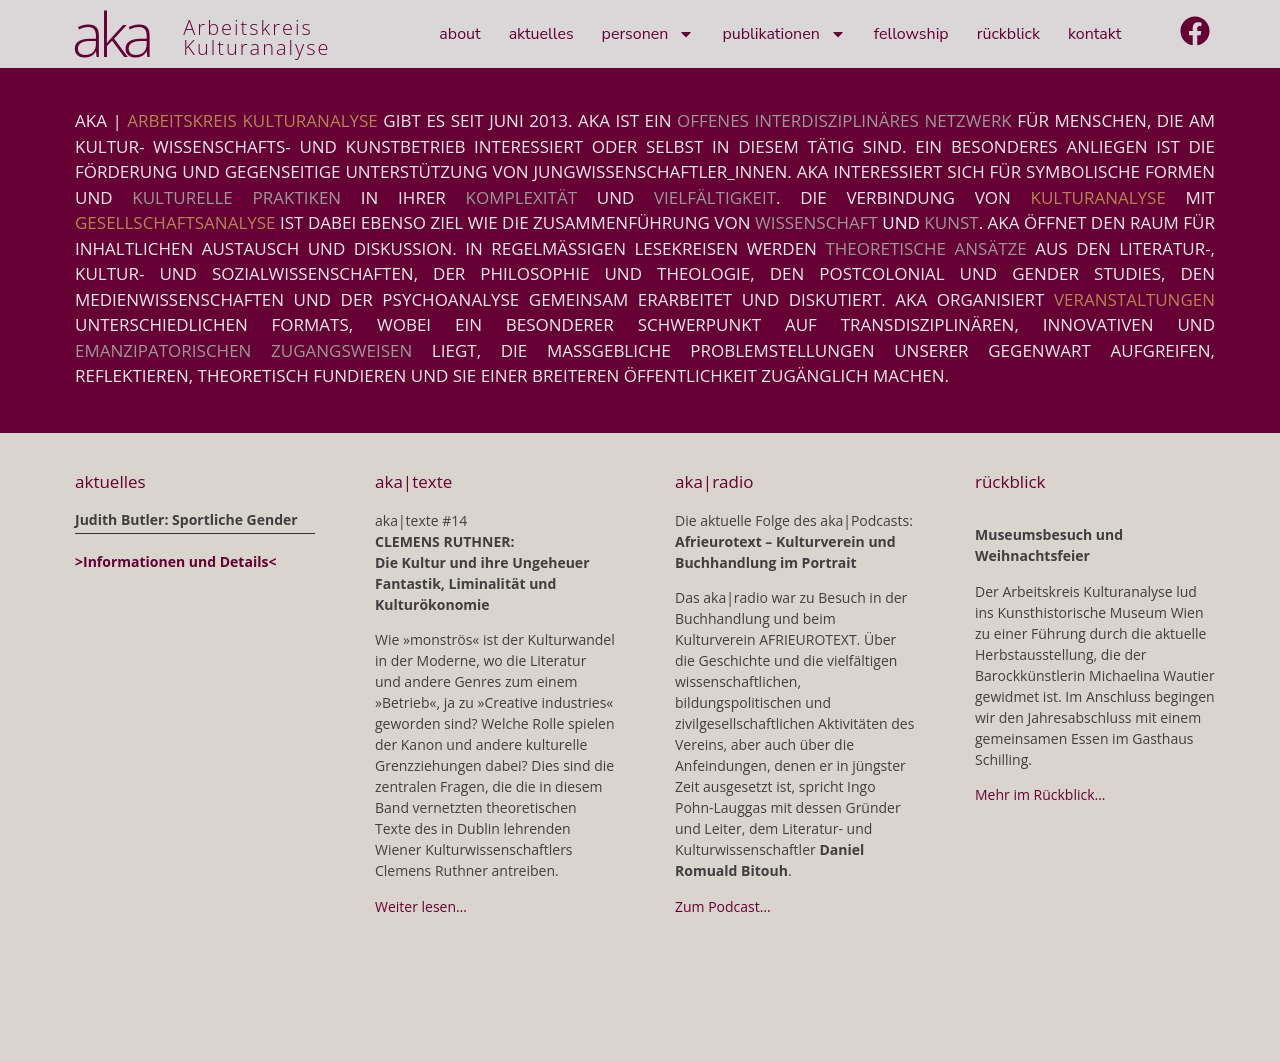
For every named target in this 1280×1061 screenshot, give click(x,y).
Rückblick (1008, 34)
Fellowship (911, 34)
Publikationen (783, 34)
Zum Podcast (717, 906)
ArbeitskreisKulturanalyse (256, 37)
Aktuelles (541, 34)
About (459, 34)
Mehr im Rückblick (1035, 794)
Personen (648, 34)
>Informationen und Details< (175, 561)
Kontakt (1094, 34)
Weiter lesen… (421, 906)
